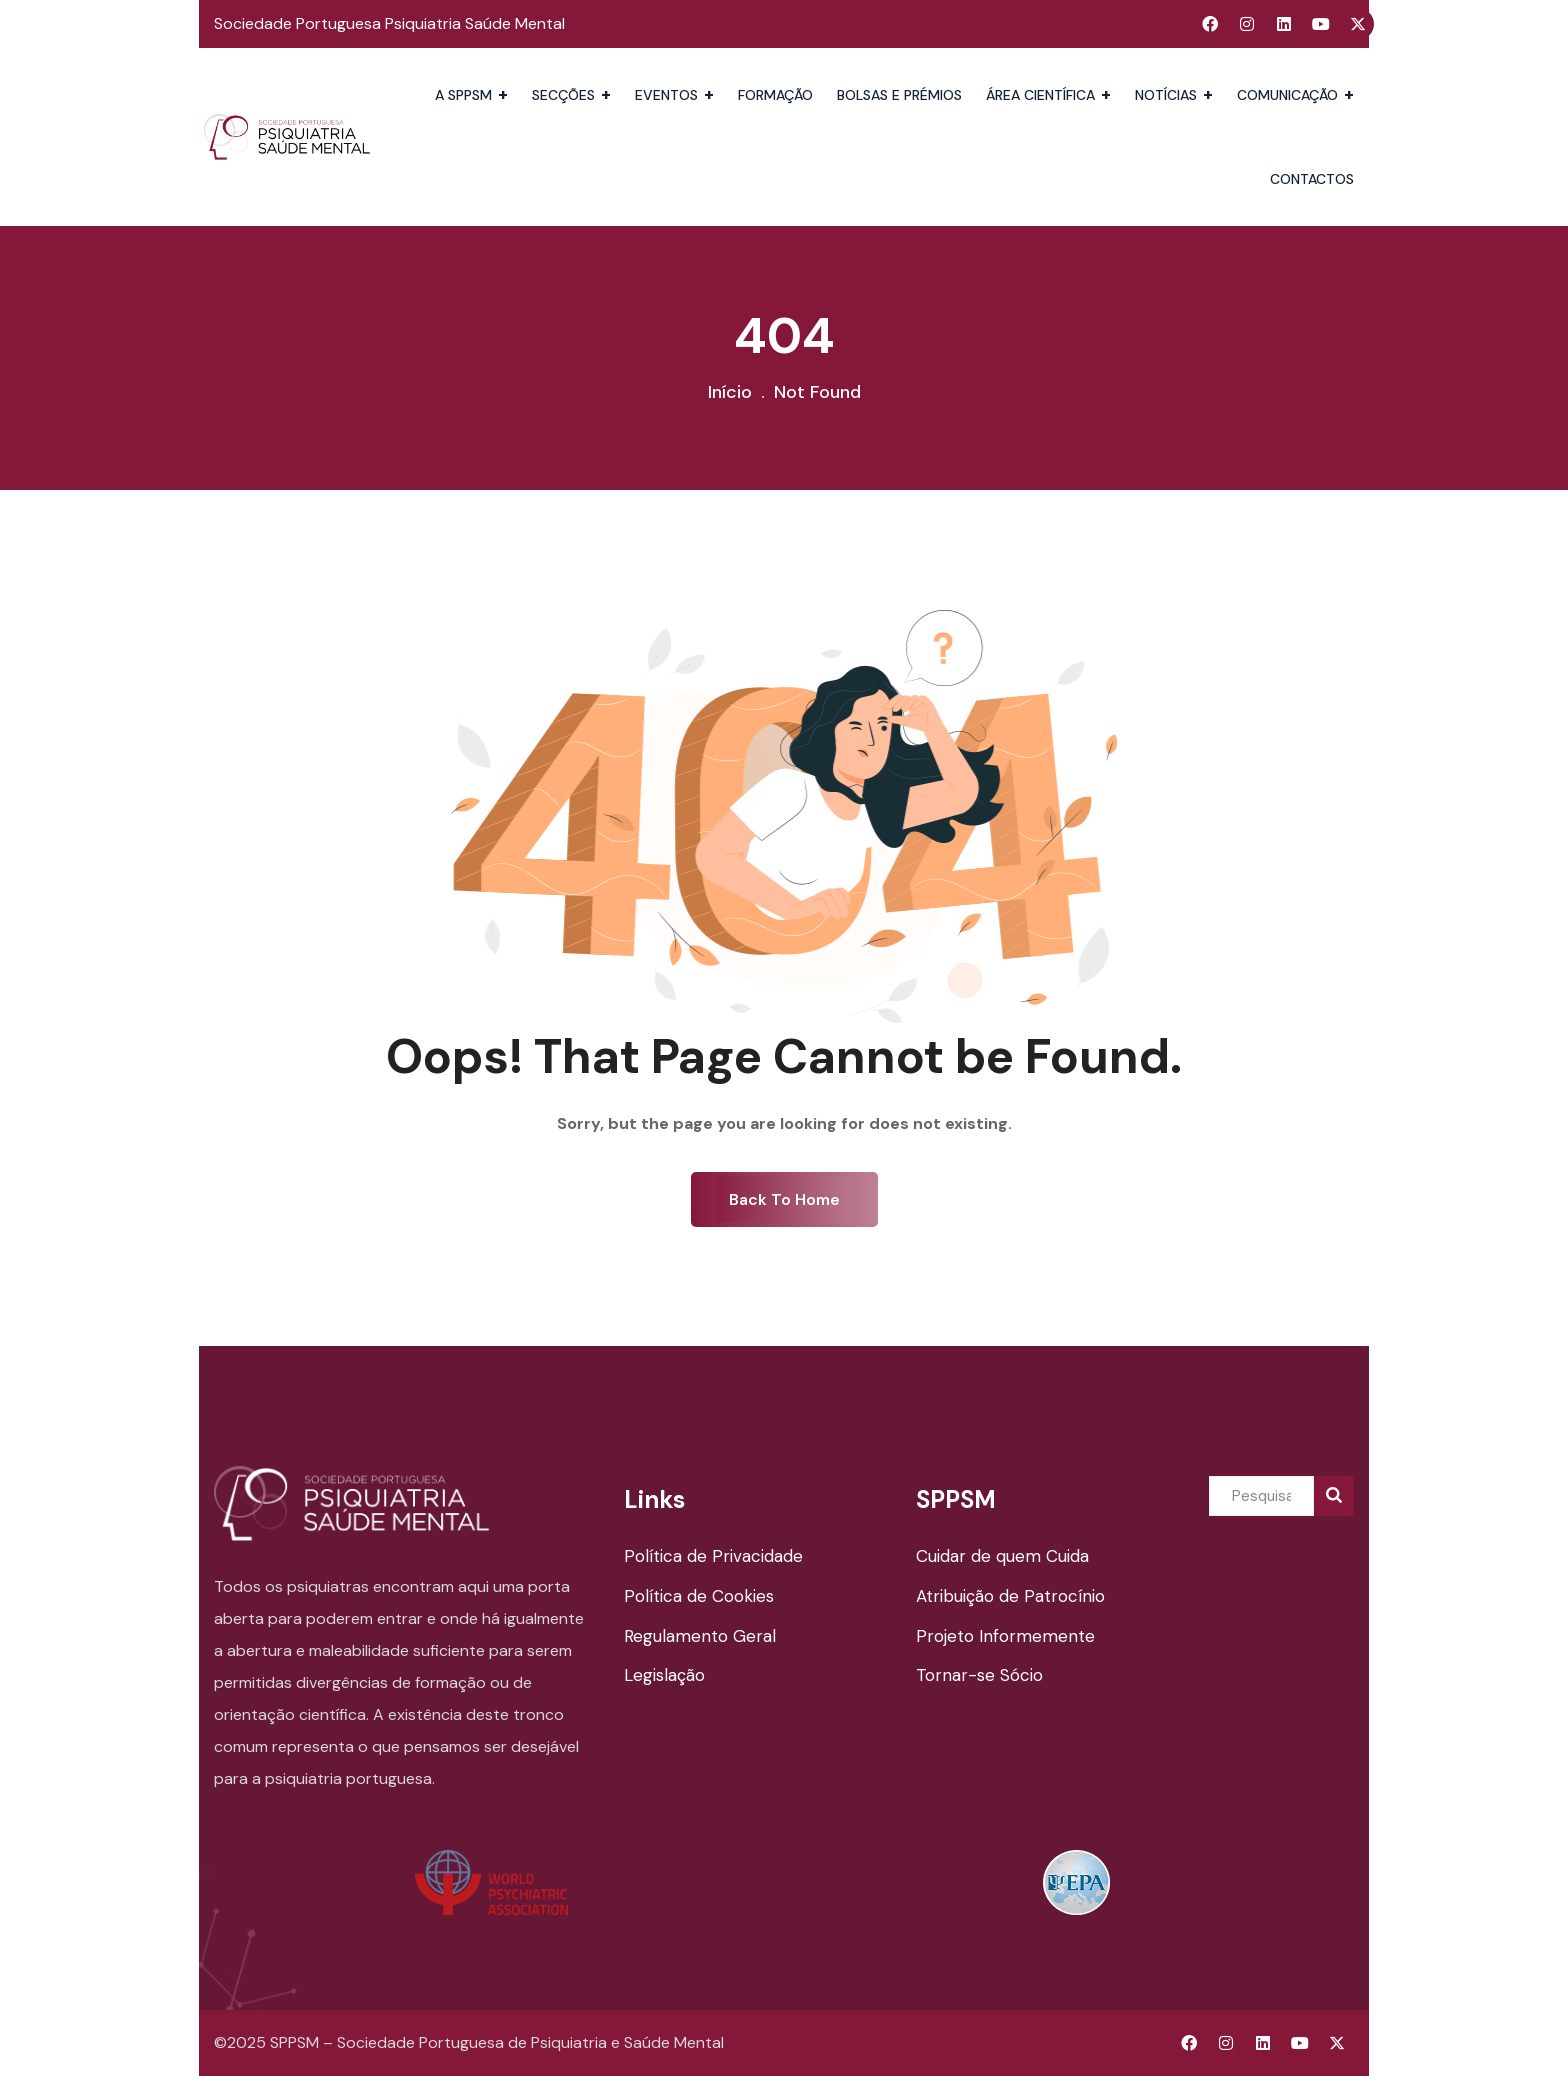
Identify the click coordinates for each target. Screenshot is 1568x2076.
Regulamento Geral (700, 1636)
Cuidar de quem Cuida (1002, 1556)
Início (730, 392)
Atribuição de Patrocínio (1010, 1596)
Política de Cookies (699, 1596)
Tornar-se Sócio (979, 1675)
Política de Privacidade (713, 1556)
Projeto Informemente (1005, 1636)
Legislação (664, 1675)
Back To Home (784, 1199)
